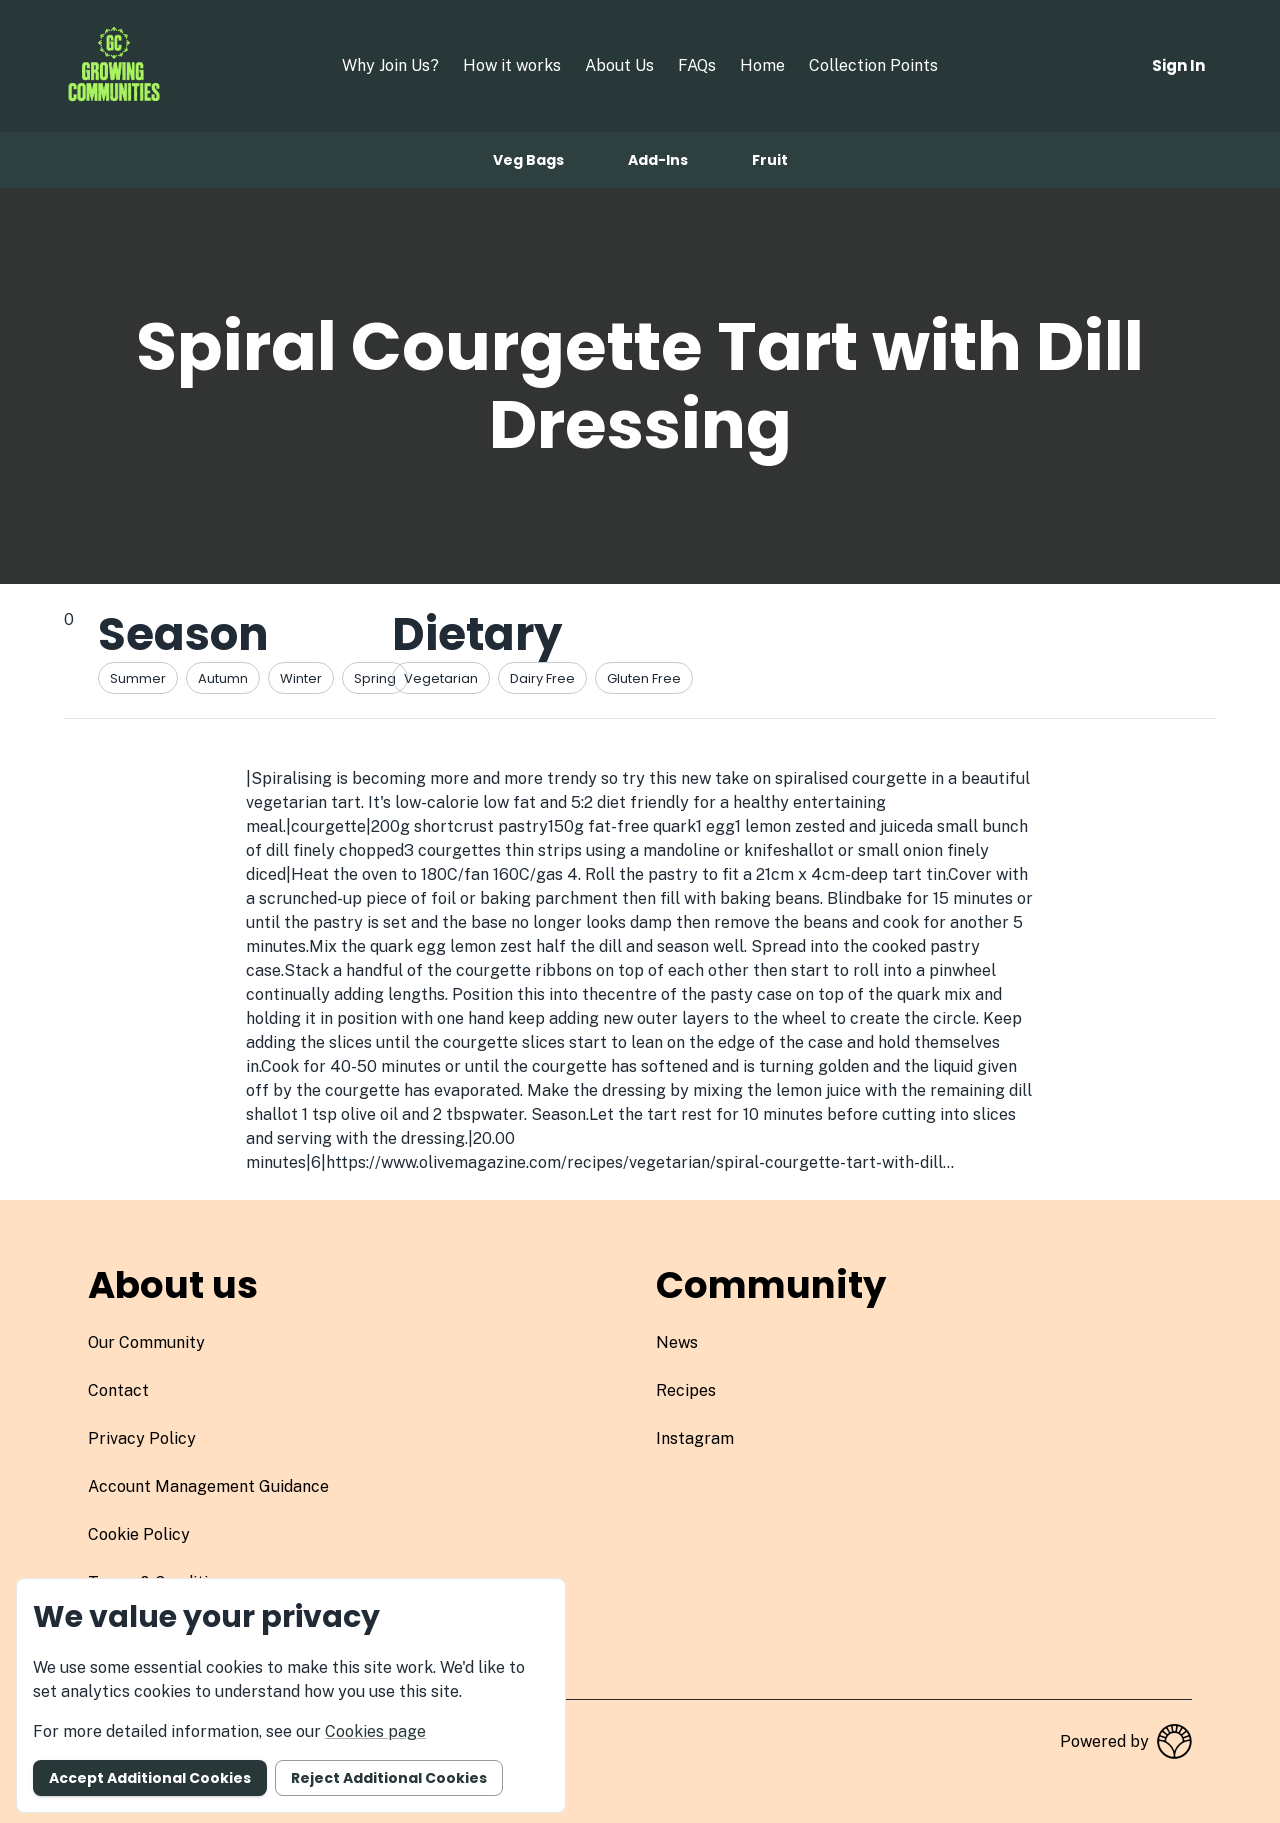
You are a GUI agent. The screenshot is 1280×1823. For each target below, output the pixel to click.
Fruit (770, 160)
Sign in (1178, 65)
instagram (695, 1438)
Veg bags (528, 160)
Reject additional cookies (389, 1778)
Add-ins (658, 160)
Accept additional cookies (150, 1778)
